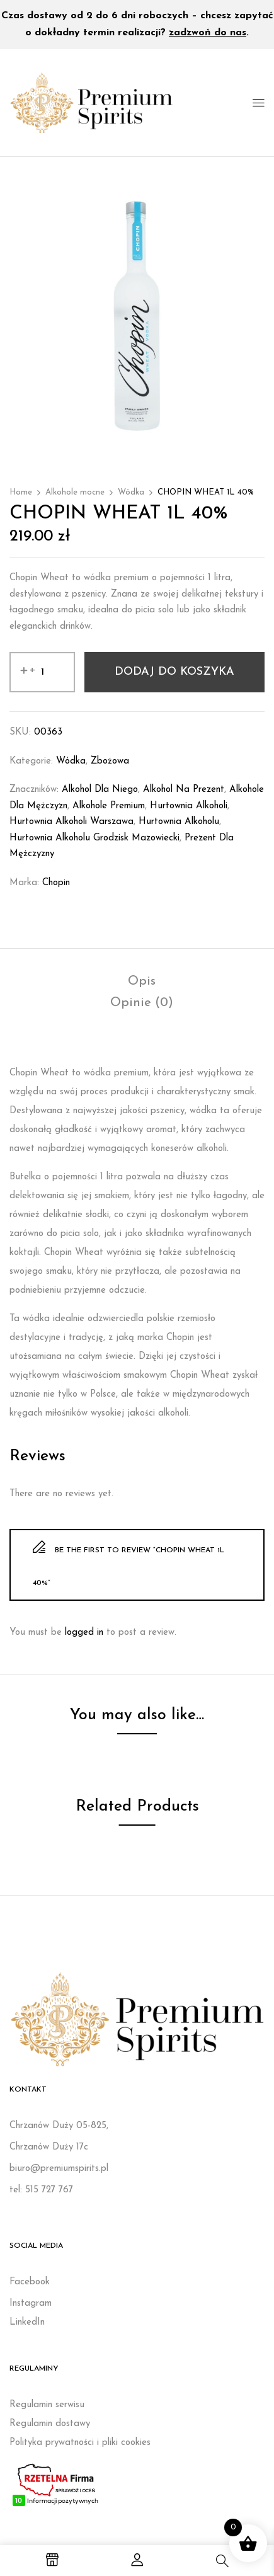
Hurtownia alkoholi (188, 806)
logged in (84, 1632)
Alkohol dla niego (100, 789)
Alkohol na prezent (183, 789)
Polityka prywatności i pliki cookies (80, 2442)
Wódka (131, 492)
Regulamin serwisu (46, 2405)
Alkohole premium (108, 806)
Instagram (30, 2303)
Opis (142, 981)
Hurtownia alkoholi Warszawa (71, 822)
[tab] (142, 981)
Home (20, 492)
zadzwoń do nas (207, 33)
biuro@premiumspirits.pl (58, 2168)
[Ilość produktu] (42, 672)
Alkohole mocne (75, 492)
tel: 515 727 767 (41, 2190)
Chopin (56, 883)
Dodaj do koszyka (174, 672)
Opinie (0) (141, 1003)
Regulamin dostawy (49, 2424)
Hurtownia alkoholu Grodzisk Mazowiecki (94, 838)
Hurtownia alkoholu (179, 822)
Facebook (29, 2282)
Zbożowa (110, 761)
